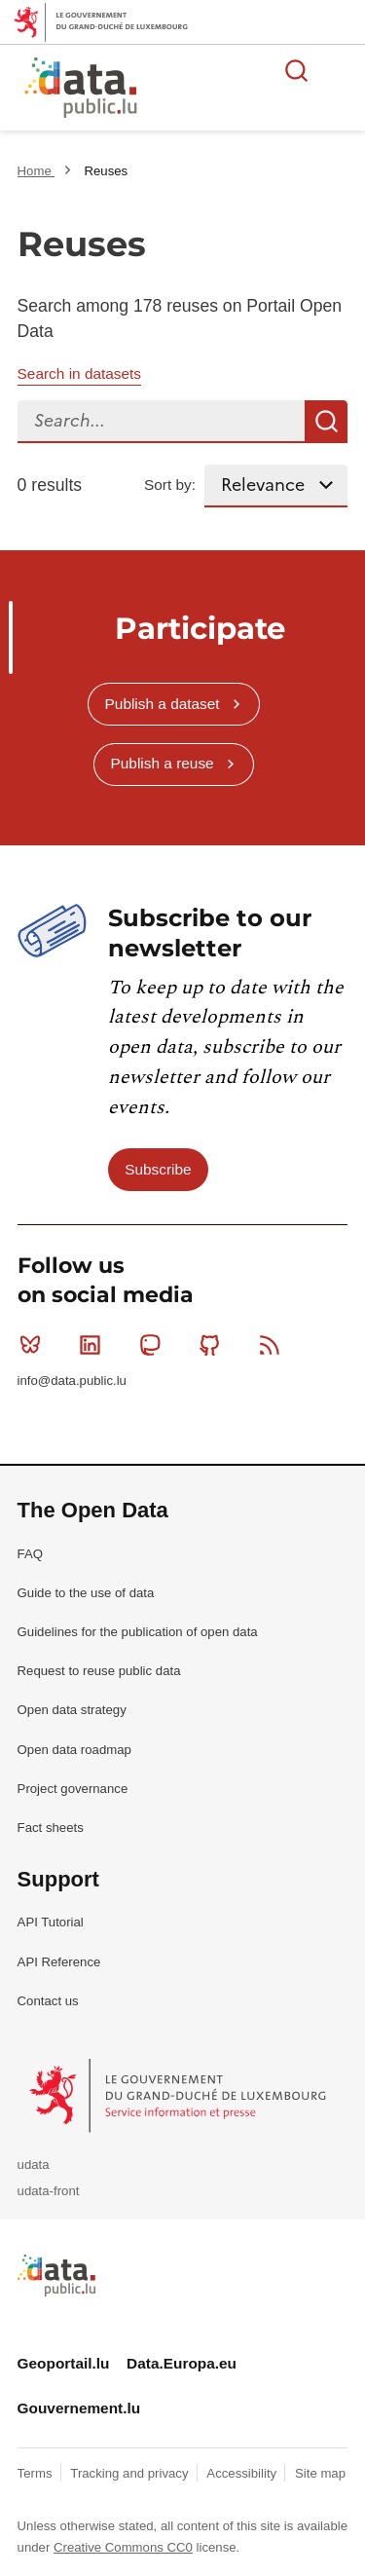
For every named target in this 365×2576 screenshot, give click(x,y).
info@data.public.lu (72, 1380)
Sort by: (170, 484)
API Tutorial (51, 1922)
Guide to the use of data (86, 1593)
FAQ (30, 1554)
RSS (274, 1345)
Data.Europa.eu (182, 2363)
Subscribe (158, 1169)
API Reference (59, 1962)
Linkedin (94, 1345)
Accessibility (242, 2473)
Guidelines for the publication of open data (138, 1631)
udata (34, 2164)
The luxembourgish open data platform (244, 88)
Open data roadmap (74, 1749)
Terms (37, 2473)
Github (214, 1345)
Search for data (296, 70)
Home (36, 171)
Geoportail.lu (64, 2363)
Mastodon (154, 1345)
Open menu (339, 70)
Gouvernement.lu (79, 2408)
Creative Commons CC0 (123, 2547)
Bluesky (35, 1345)
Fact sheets (51, 1827)
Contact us (48, 2001)
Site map (320, 2473)
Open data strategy (72, 1709)
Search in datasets (79, 373)
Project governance (73, 1788)
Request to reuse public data (99, 1670)
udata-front (49, 2191)
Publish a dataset (162, 703)
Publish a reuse (162, 763)
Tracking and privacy (131, 2473)
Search (326, 421)
